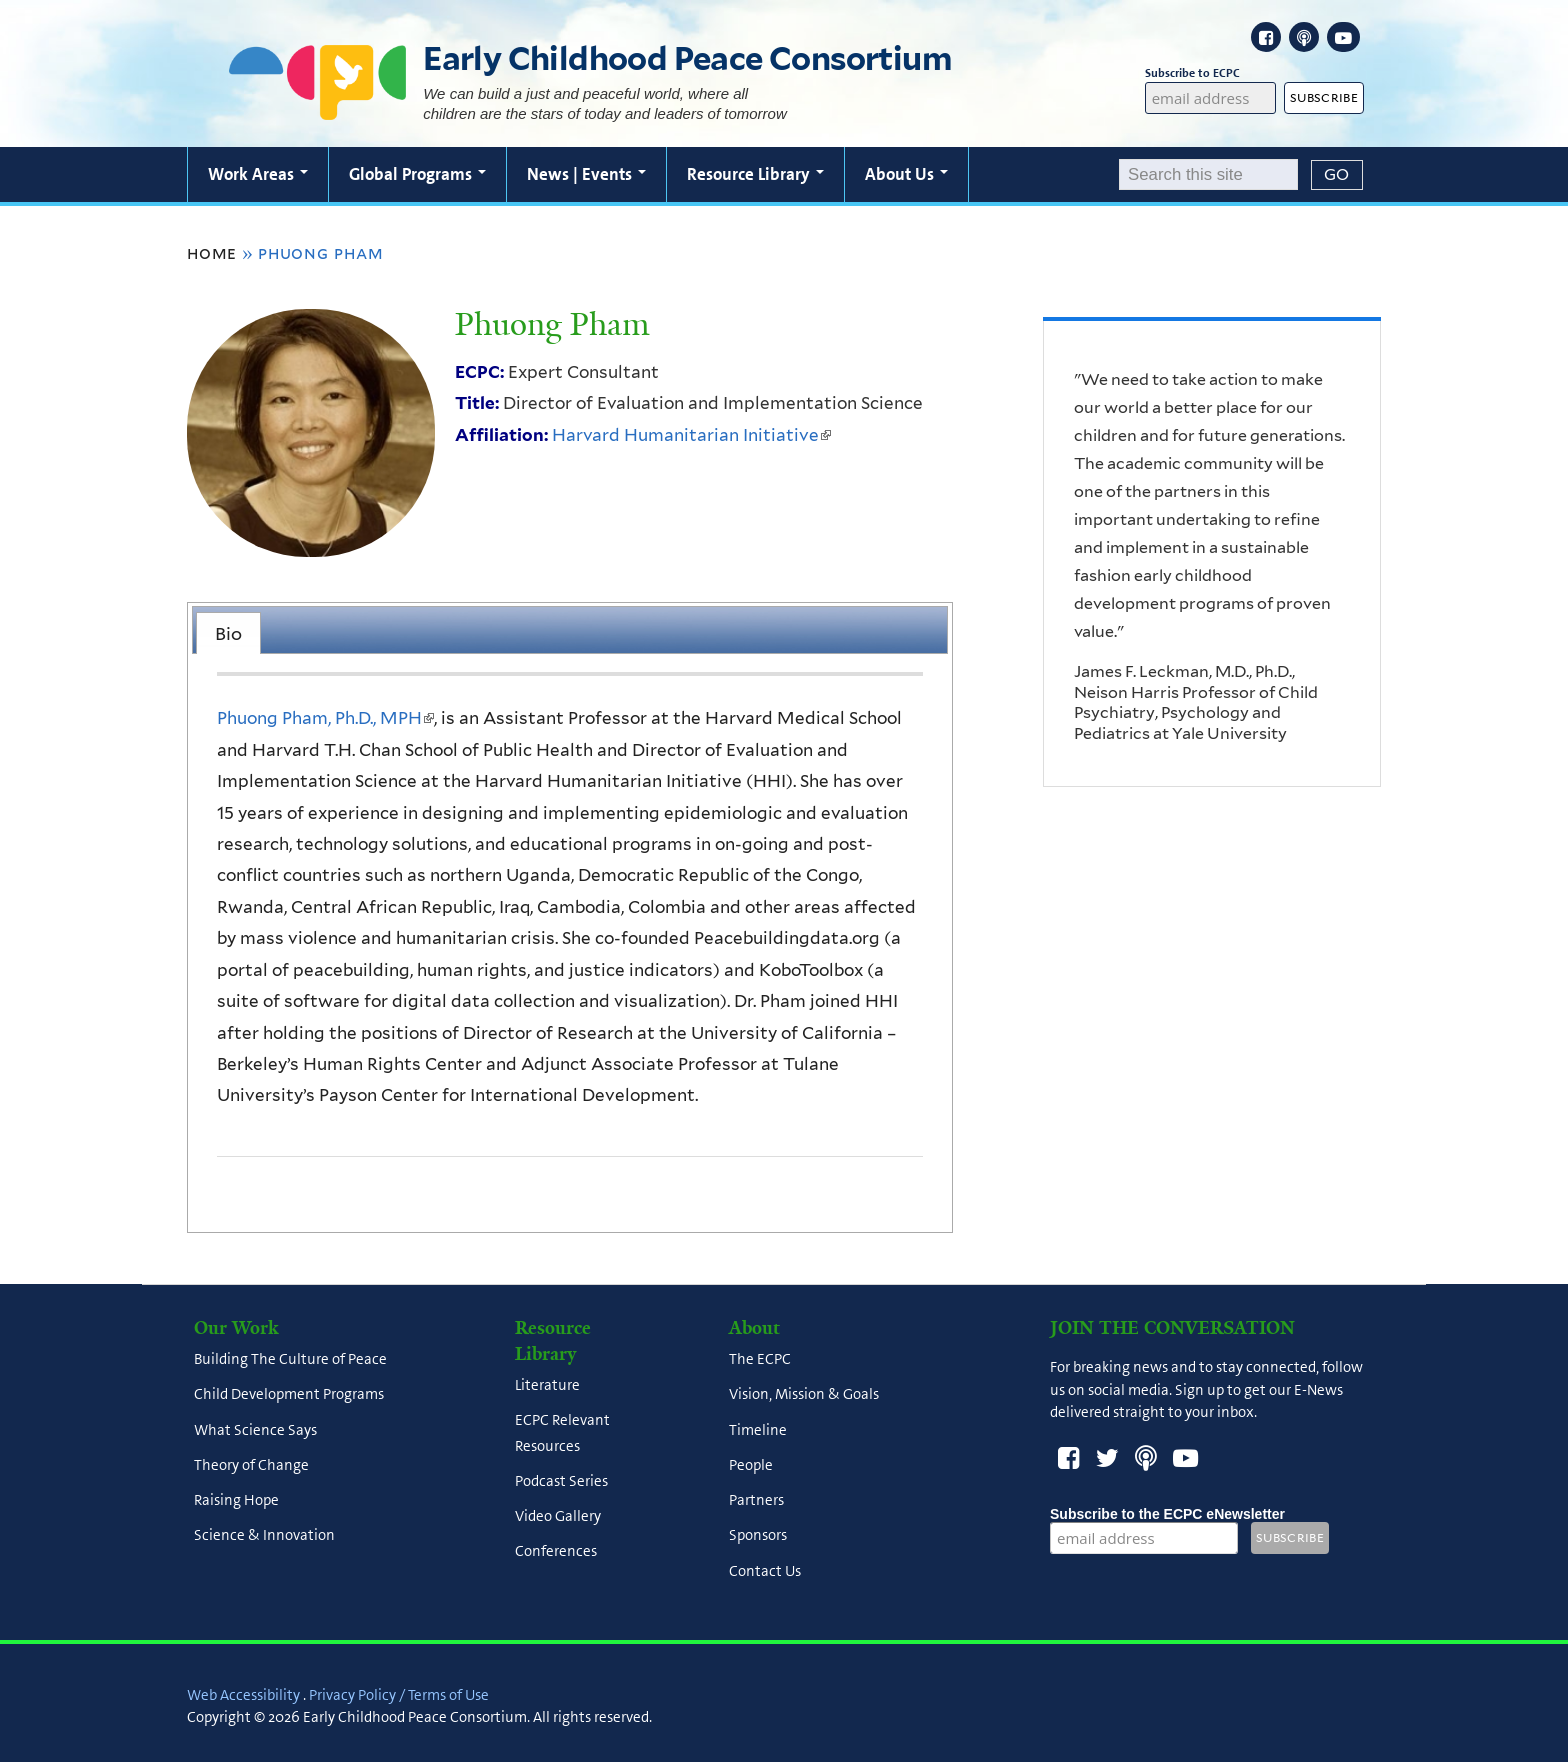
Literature (547, 1386)
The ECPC (760, 1360)
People (751, 1465)
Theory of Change (251, 1465)
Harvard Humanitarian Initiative (691, 435)
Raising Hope (236, 1501)
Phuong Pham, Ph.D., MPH (325, 718)
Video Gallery (558, 1517)
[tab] (228, 633)
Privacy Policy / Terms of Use (399, 1695)
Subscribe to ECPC (1211, 73)
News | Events (586, 174)
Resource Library (755, 174)
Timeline (758, 1430)
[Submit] (1337, 175)
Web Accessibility (243, 1695)
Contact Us (765, 1571)
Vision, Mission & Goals (804, 1395)
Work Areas (258, 174)
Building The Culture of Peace (290, 1360)
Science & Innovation (264, 1536)
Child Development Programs (289, 1395)
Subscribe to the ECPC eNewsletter (1167, 1514)
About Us (906, 174)
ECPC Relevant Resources (562, 1433)
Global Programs (417, 174)
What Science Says (255, 1430)
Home (212, 253)
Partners (756, 1501)
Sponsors (758, 1536)
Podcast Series (561, 1481)
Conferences (556, 1552)
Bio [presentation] (228, 633)
